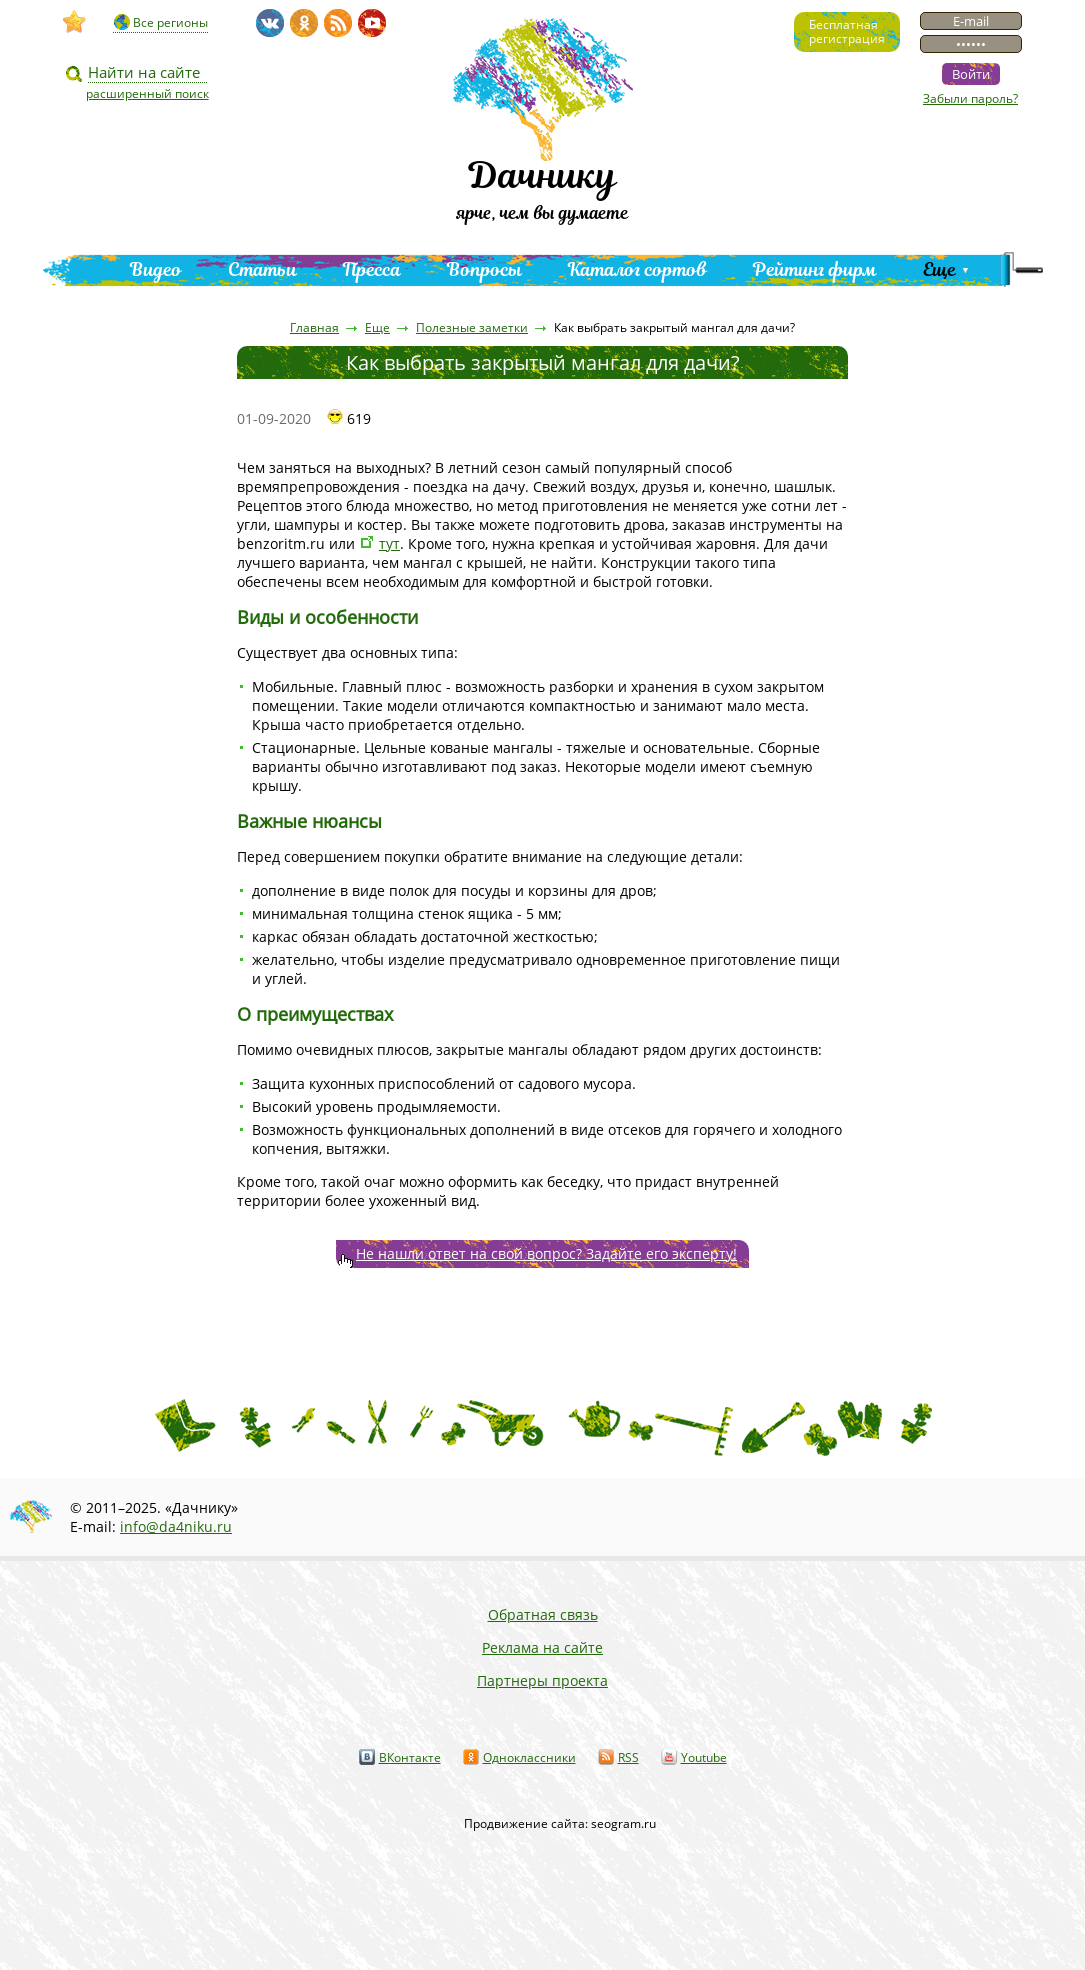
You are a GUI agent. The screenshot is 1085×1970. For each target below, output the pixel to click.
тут (389, 543)
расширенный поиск (147, 93)
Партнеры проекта (542, 1680)
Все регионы (170, 22)
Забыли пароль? (970, 98)
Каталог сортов (637, 269)
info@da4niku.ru (176, 1526)
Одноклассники (529, 1757)
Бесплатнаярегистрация (847, 31)
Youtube (704, 1757)
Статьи (262, 269)
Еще (939, 269)
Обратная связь (543, 1614)
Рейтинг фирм (815, 269)
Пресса (372, 269)
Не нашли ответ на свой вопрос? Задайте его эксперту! (546, 1253)
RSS (628, 1757)
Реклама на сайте (542, 1647)
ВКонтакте (410, 1757)
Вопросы (484, 269)
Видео (156, 269)
